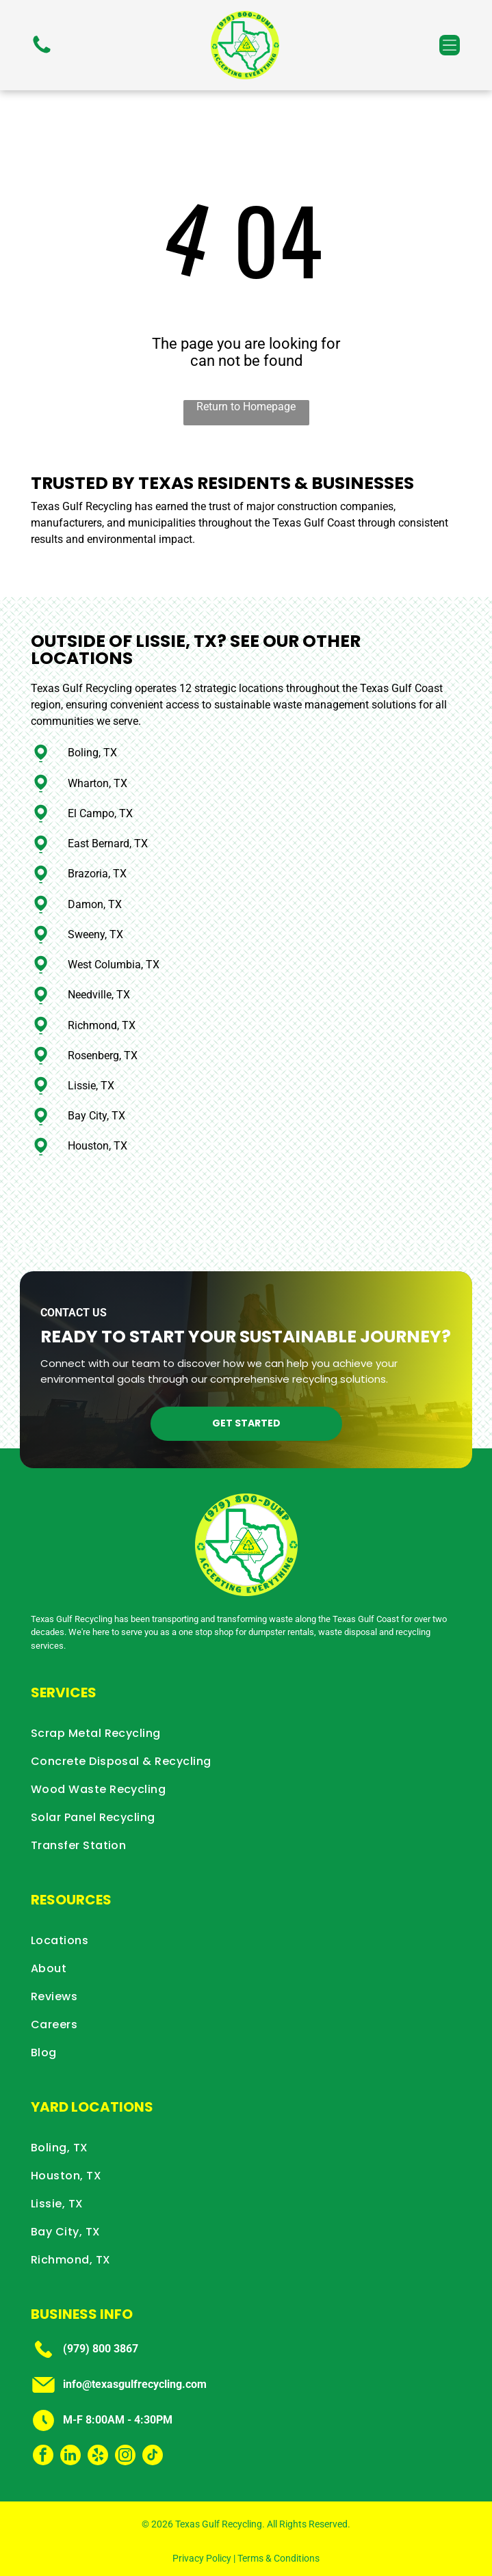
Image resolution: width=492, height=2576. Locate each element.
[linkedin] (70, 2457)
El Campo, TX (100, 813)
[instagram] (125, 2457)
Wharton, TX (97, 783)
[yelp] (98, 2457)
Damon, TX (95, 904)
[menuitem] (246, 1733)
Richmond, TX (101, 1025)
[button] (449, 45)
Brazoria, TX (97, 873)
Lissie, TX (91, 1085)
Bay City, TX (96, 1115)
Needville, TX (99, 994)
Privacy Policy (201, 2558)
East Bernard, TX (108, 843)
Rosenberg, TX (103, 1055)
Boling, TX (92, 752)
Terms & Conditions (278, 2558)
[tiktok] (152, 2457)
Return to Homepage (246, 406)
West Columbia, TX (113, 964)
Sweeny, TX (95, 934)
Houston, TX (97, 1145)
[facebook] (43, 2457)
